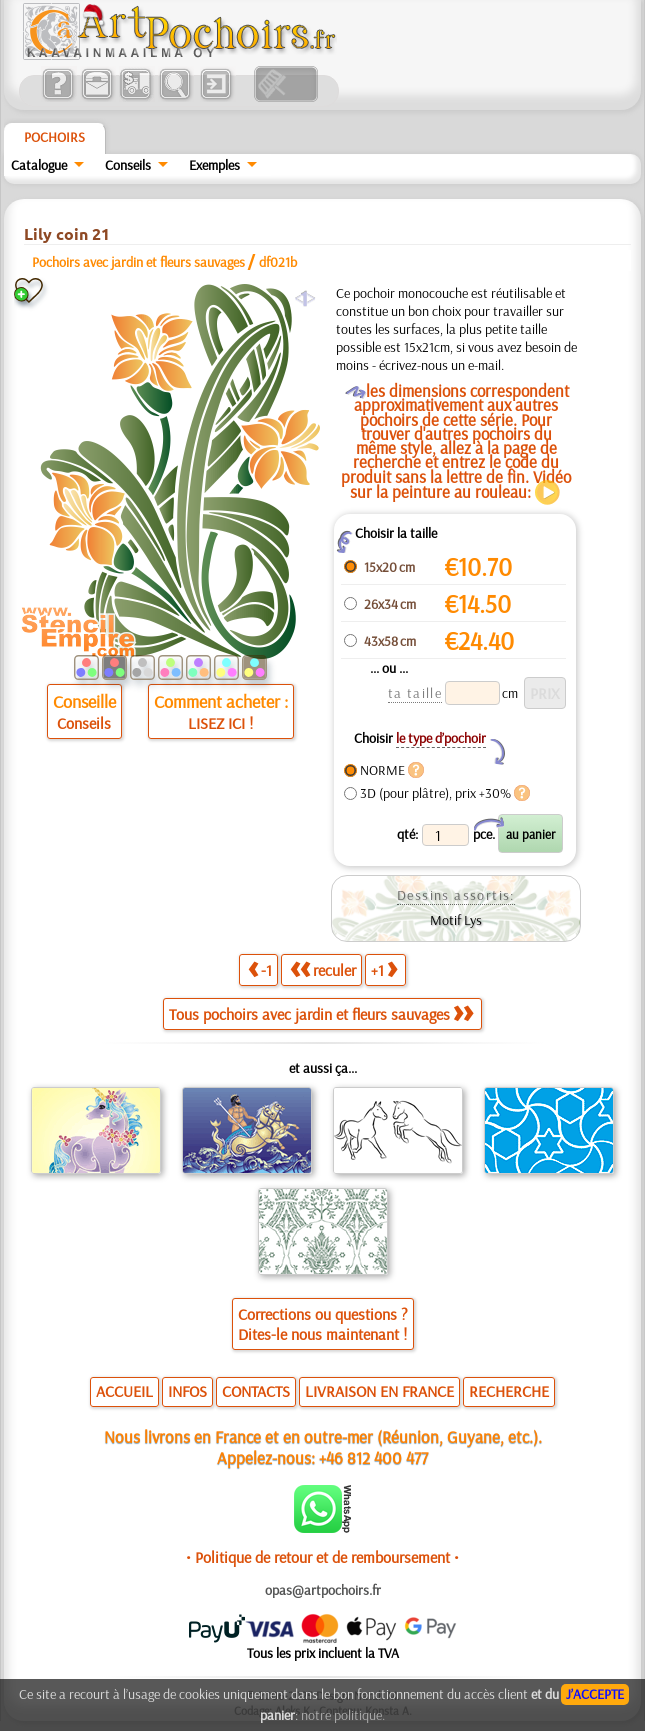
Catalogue (39, 165)
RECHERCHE (509, 1391)
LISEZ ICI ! (220, 723)
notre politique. (343, 1715)
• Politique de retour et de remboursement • (322, 1557)
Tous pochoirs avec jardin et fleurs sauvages (321, 1014)
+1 (384, 970)
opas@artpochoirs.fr (323, 1590)
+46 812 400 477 (373, 1457)
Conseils (128, 165)
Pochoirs (54, 137)
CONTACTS (256, 1391)
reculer (323, 970)
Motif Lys (456, 920)
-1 (260, 970)
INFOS (187, 1391)
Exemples (214, 165)
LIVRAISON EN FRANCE (379, 1391)
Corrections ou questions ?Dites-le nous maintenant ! (323, 1324)
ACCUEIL (124, 1391)
